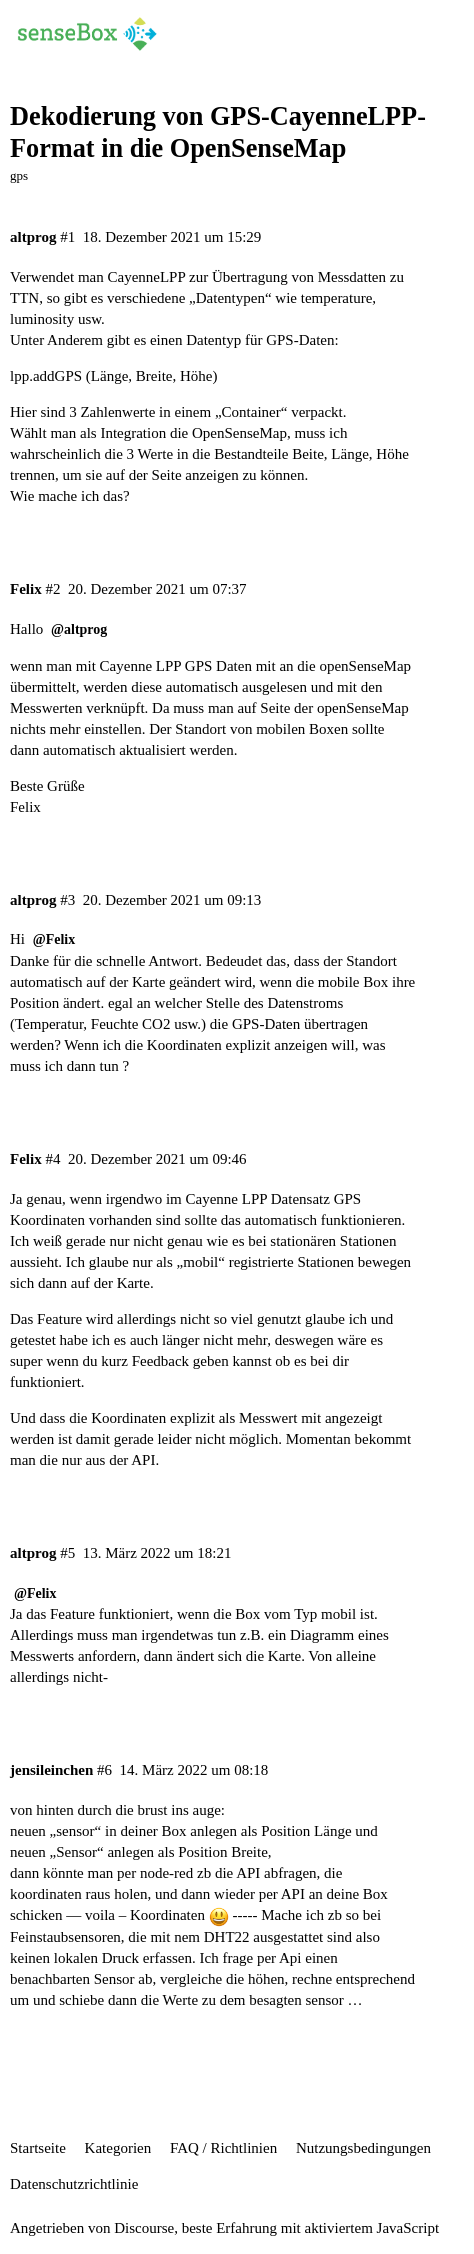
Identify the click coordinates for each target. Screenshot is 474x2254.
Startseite (38, 2148)
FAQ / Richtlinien (223, 2148)
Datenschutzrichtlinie (74, 2184)
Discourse (144, 2228)
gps (19, 175)
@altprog (79, 629)
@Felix (54, 939)
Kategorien (118, 2148)
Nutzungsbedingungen (363, 2148)
